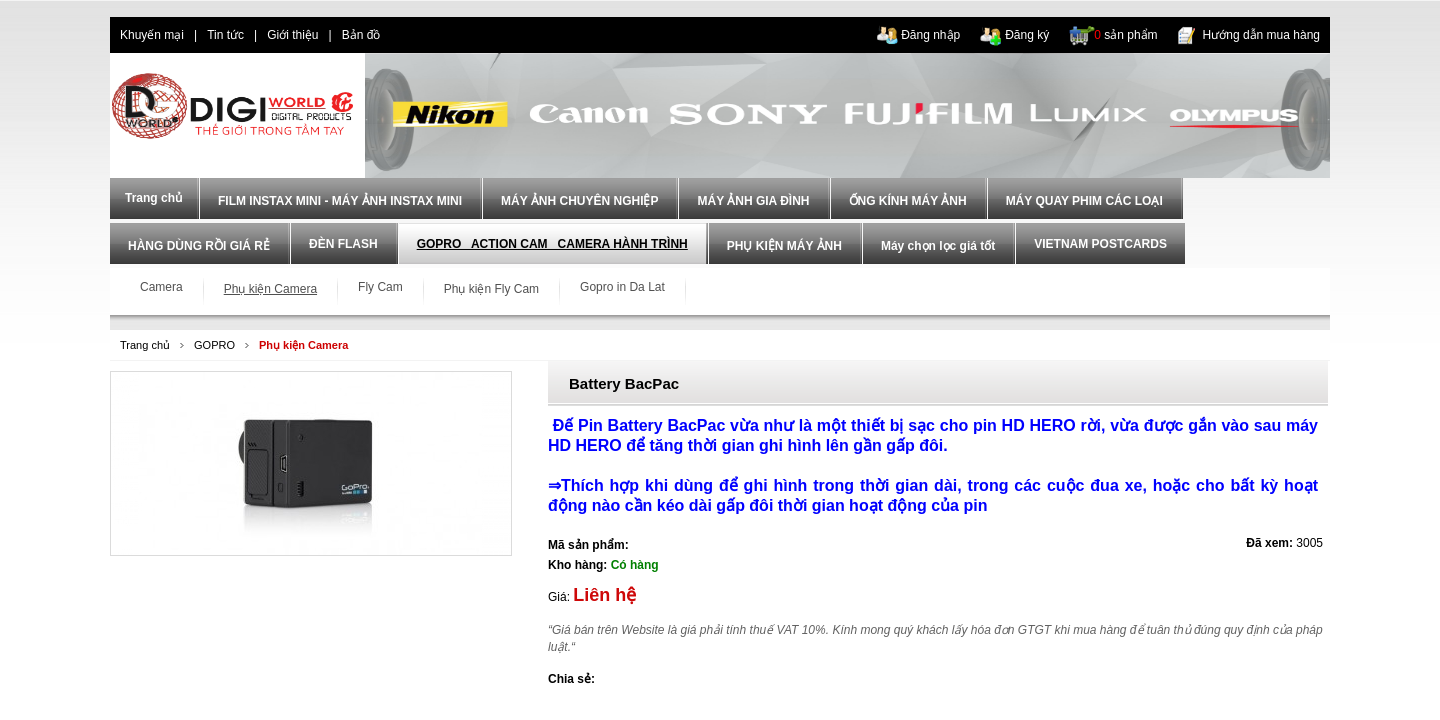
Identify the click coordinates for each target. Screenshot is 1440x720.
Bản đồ (361, 35)
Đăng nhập (930, 35)
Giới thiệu (292, 35)
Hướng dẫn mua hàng (1261, 35)
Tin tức (225, 35)
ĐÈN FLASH (343, 244)
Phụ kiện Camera (303, 345)
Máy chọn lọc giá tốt (938, 246)
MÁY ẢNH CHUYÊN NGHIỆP (579, 201)
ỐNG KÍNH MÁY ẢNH (908, 201)
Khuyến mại (152, 35)
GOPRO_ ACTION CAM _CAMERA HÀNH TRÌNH (552, 244)
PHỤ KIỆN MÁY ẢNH (784, 246)
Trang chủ (145, 345)
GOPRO (214, 345)
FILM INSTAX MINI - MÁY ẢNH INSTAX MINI (340, 201)
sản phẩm (1125, 35)
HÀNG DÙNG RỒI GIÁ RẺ (199, 246)
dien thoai (426, 35)
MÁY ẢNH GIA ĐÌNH (753, 201)
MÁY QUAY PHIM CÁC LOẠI (1084, 201)
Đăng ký (1027, 35)
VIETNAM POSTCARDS (1100, 244)
